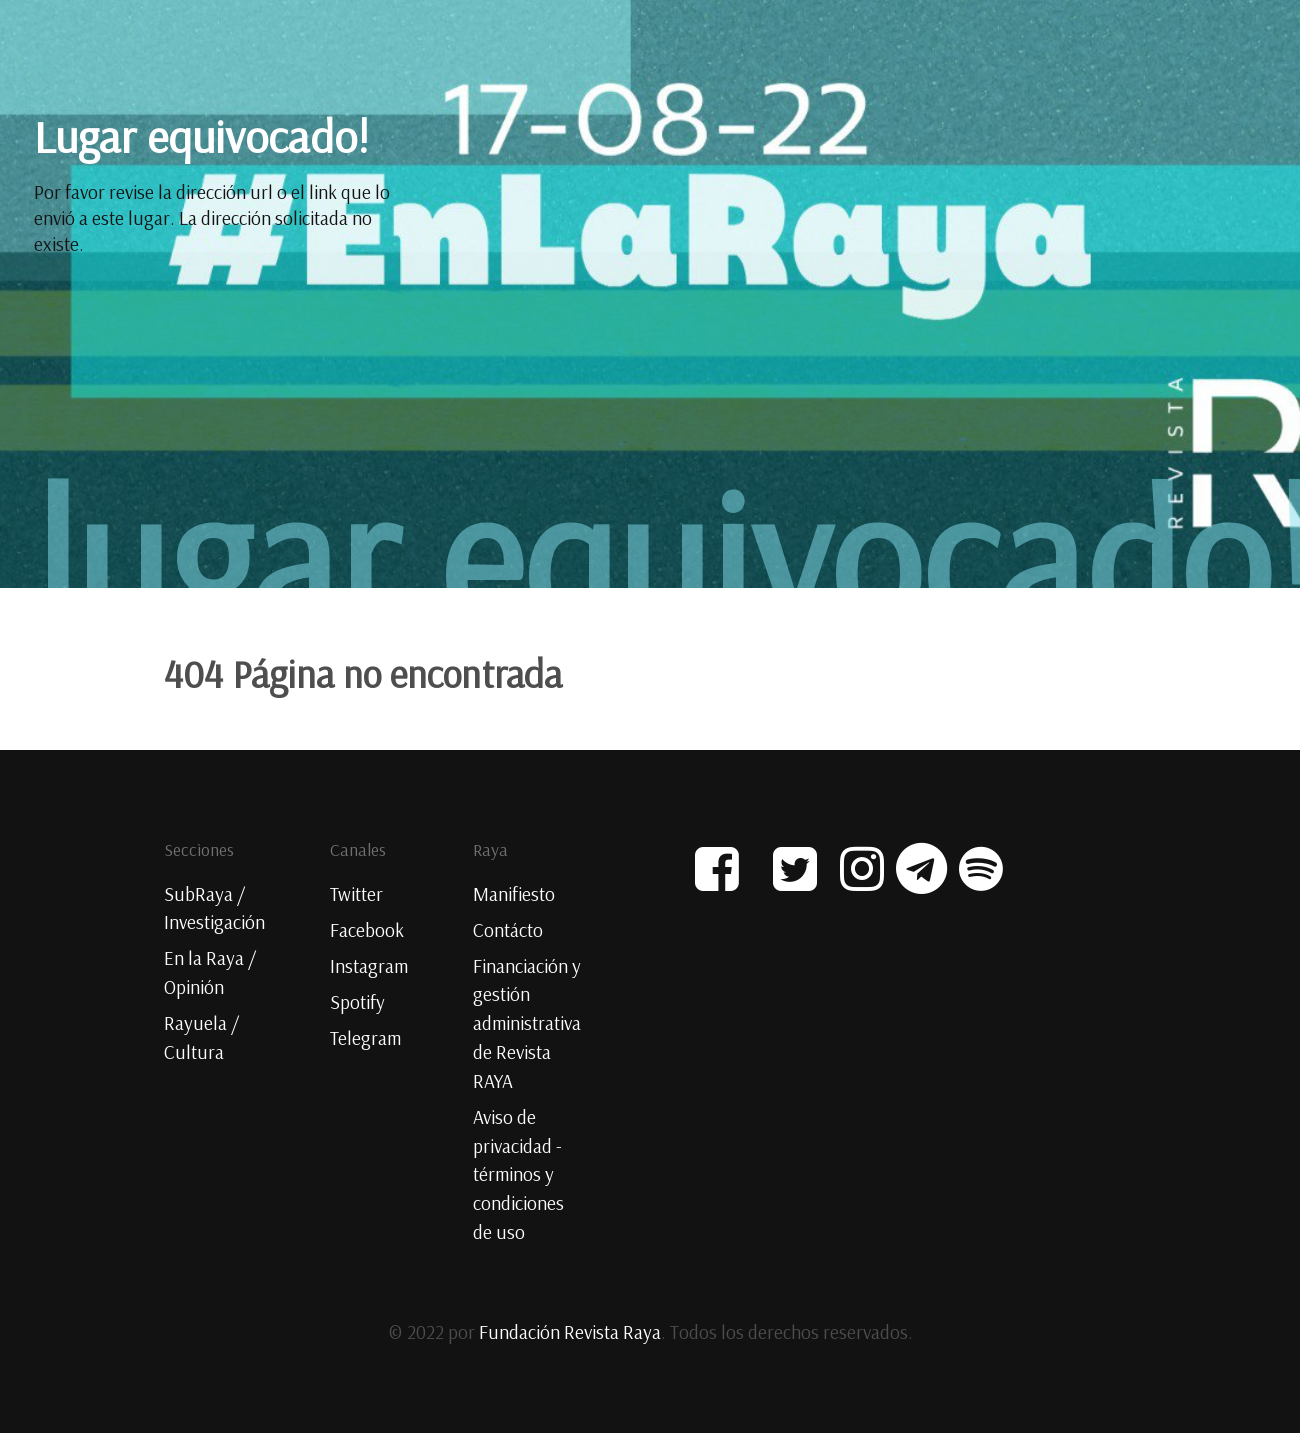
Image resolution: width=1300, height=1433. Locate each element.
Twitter (356, 894)
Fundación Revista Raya (570, 1332)
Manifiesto (514, 894)
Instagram (369, 966)
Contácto (508, 930)
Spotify (357, 1002)
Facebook (367, 930)
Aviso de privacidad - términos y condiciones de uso (518, 1174)
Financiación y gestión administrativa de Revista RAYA (527, 1023)
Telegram (365, 1038)
